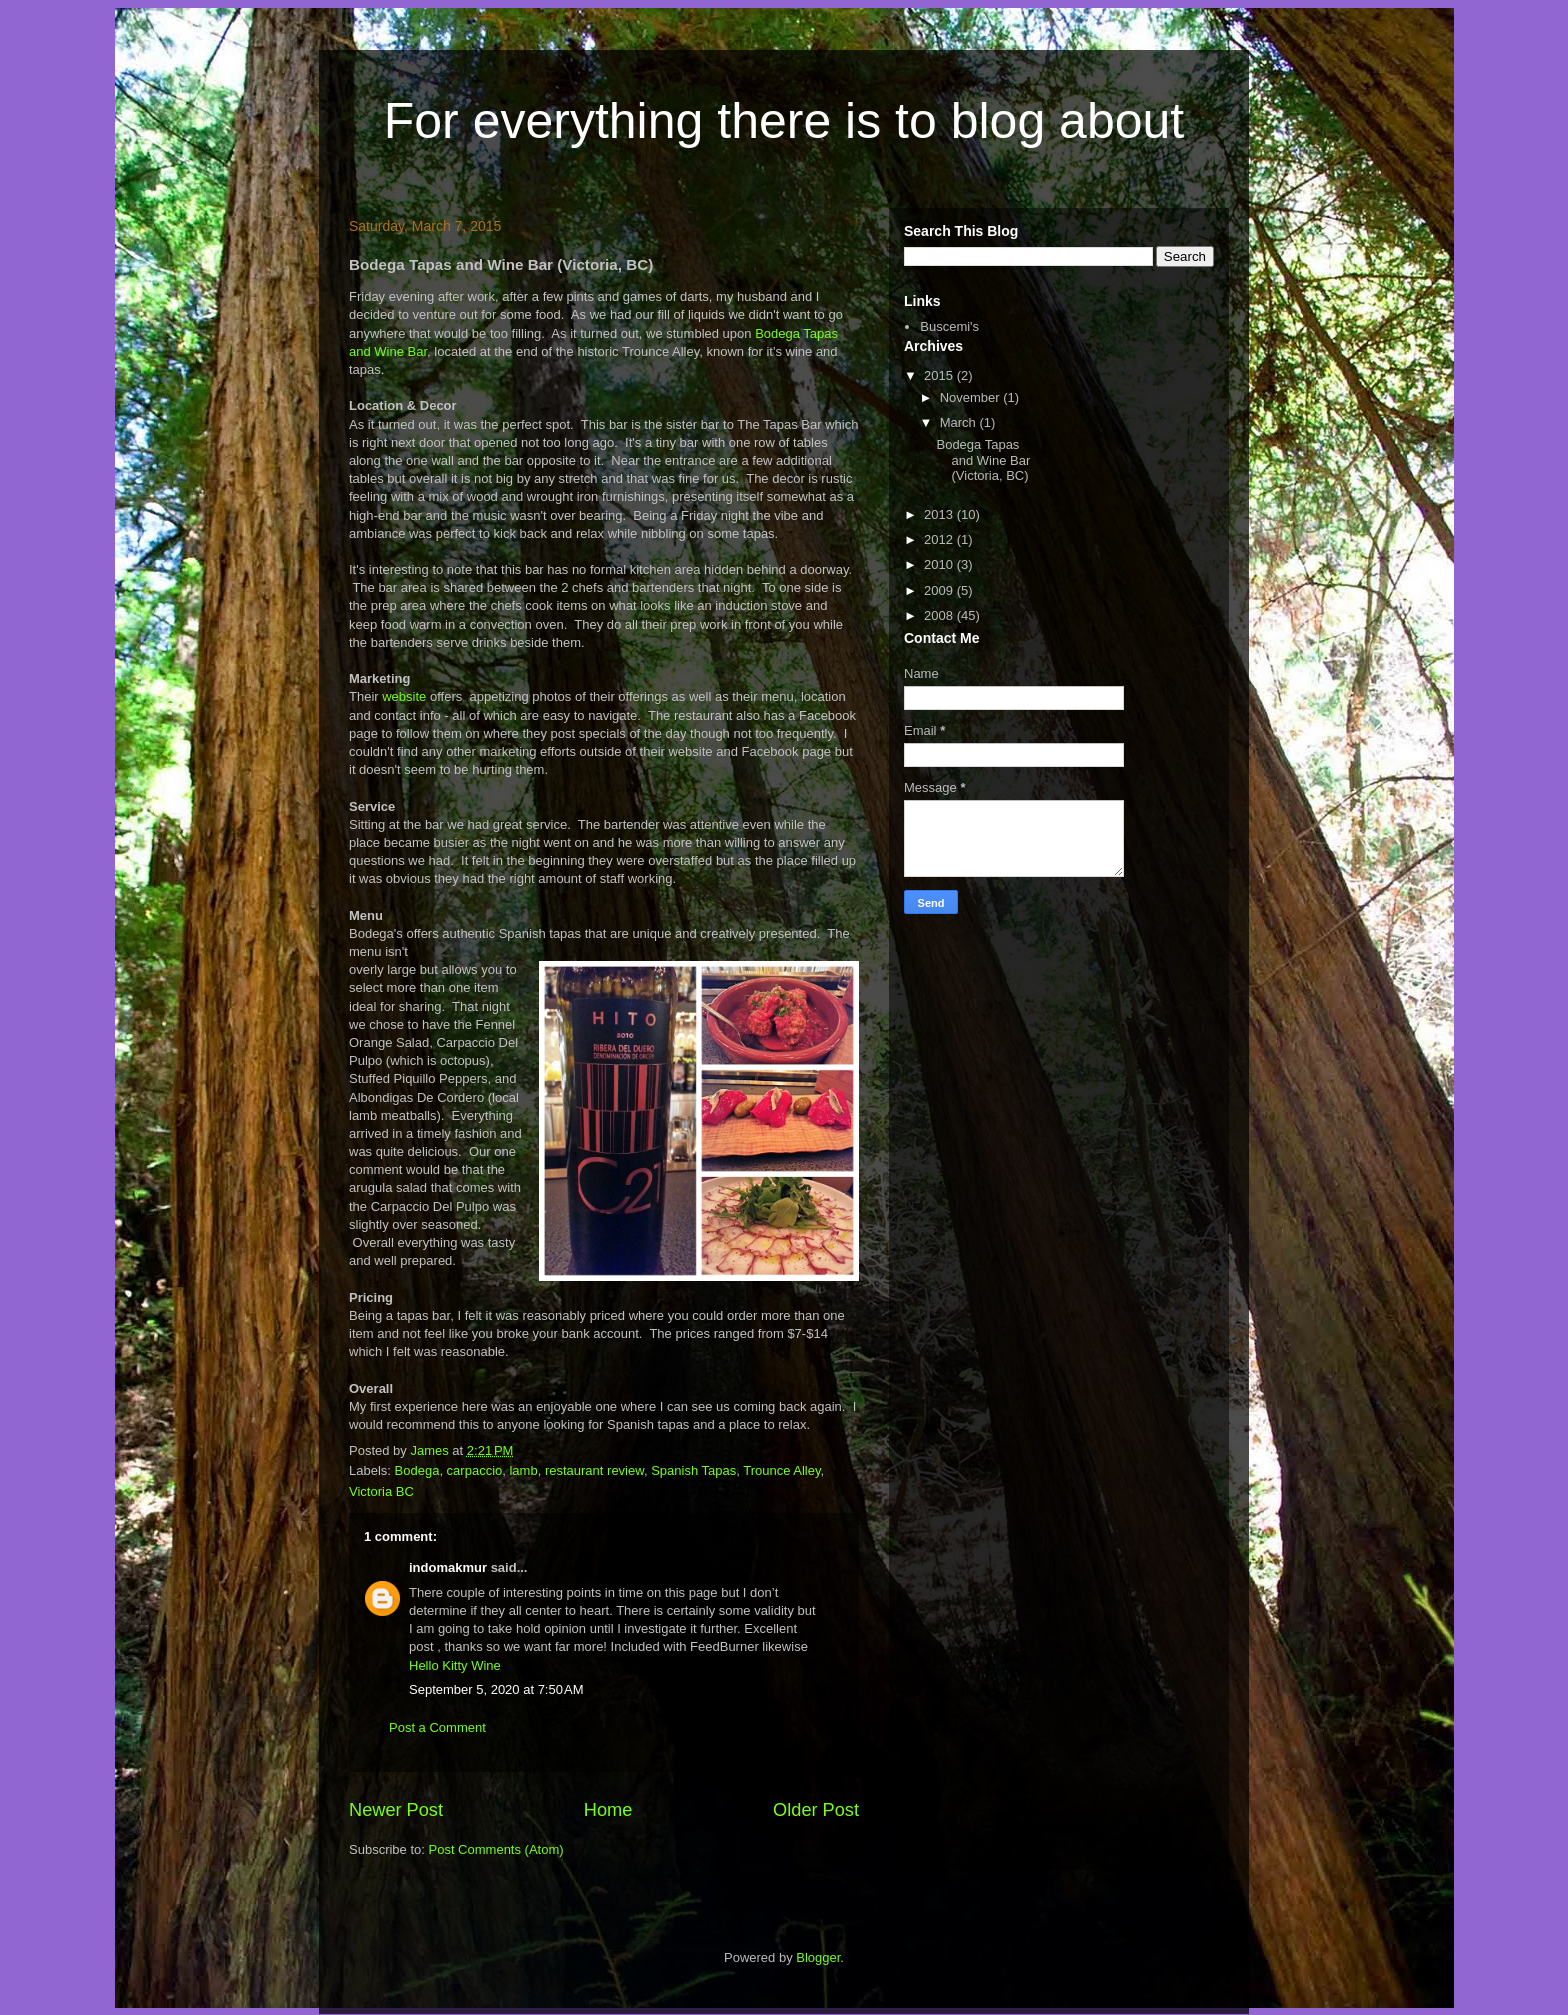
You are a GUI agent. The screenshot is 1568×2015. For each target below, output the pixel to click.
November (972, 397)
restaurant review (594, 1470)
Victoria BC (381, 1491)
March (960, 422)
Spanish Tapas (693, 1470)
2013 (940, 514)
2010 (940, 564)
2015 (940, 375)
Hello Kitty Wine (455, 1665)
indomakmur (448, 1567)
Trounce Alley (781, 1470)
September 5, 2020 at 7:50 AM (496, 1689)
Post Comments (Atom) (496, 1849)
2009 (940, 590)
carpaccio (475, 1470)
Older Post (816, 1810)
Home (608, 1810)
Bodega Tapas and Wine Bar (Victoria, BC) (983, 460)
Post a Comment (437, 1727)
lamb (523, 1470)
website (406, 696)
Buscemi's (949, 326)
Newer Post (396, 1810)
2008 (940, 615)
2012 (940, 539)
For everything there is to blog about (784, 121)
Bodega (417, 1470)
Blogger (818, 1957)
